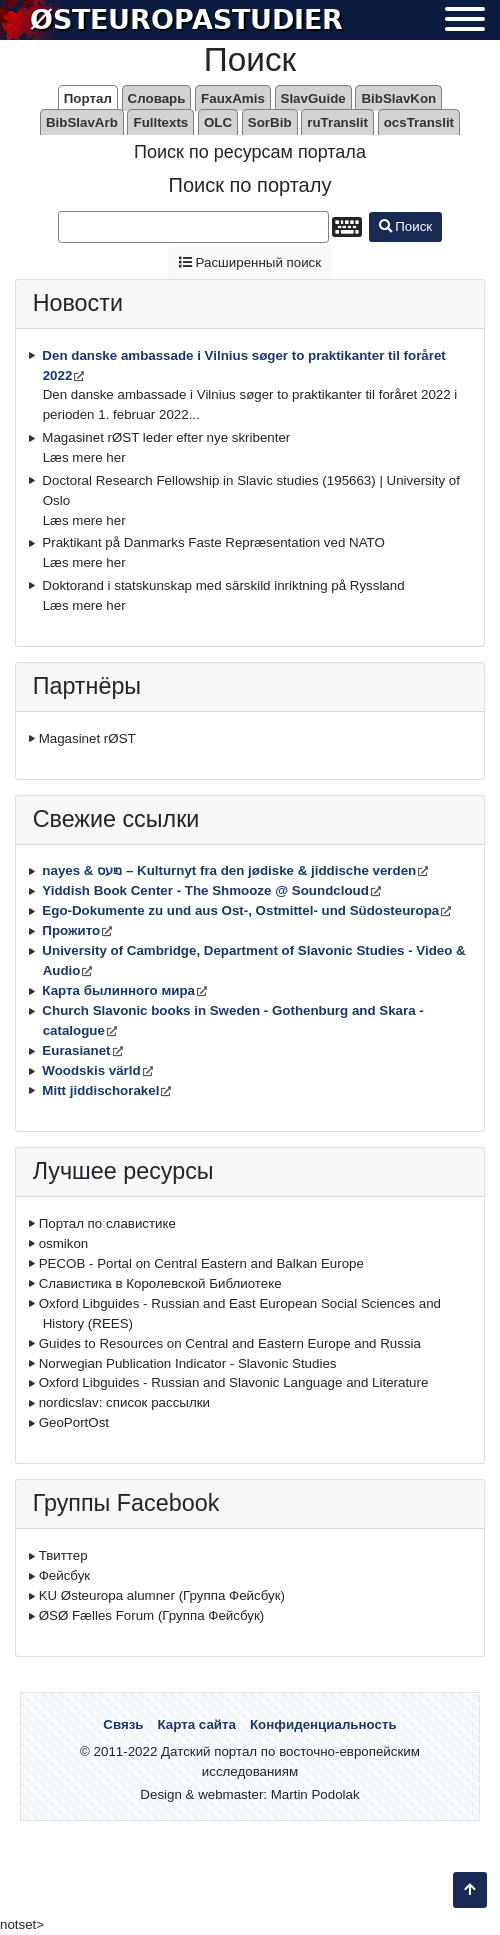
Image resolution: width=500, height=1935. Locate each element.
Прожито (71, 930)
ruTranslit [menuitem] (337, 122)
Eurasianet (76, 1050)
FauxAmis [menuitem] (233, 98)
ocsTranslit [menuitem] (419, 122)
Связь (123, 1724)
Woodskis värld (91, 1070)
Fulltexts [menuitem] (160, 122)
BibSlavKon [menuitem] (398, 98)
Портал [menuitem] (88, 98)
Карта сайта (197, 1724)
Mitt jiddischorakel (100, 1090)
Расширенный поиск (250, 263)
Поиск (406, 227)
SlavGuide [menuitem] (313, 98)
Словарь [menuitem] (157, 98)
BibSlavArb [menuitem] (82, 122)
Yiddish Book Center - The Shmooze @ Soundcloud (205, 890)
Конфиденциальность (323, 1724)
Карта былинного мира (118, 990)
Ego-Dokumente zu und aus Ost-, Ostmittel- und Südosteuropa (240, 910)
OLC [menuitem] (218, 122)
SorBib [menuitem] (270, 122)
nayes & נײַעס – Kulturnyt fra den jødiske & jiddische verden (229, 870)
